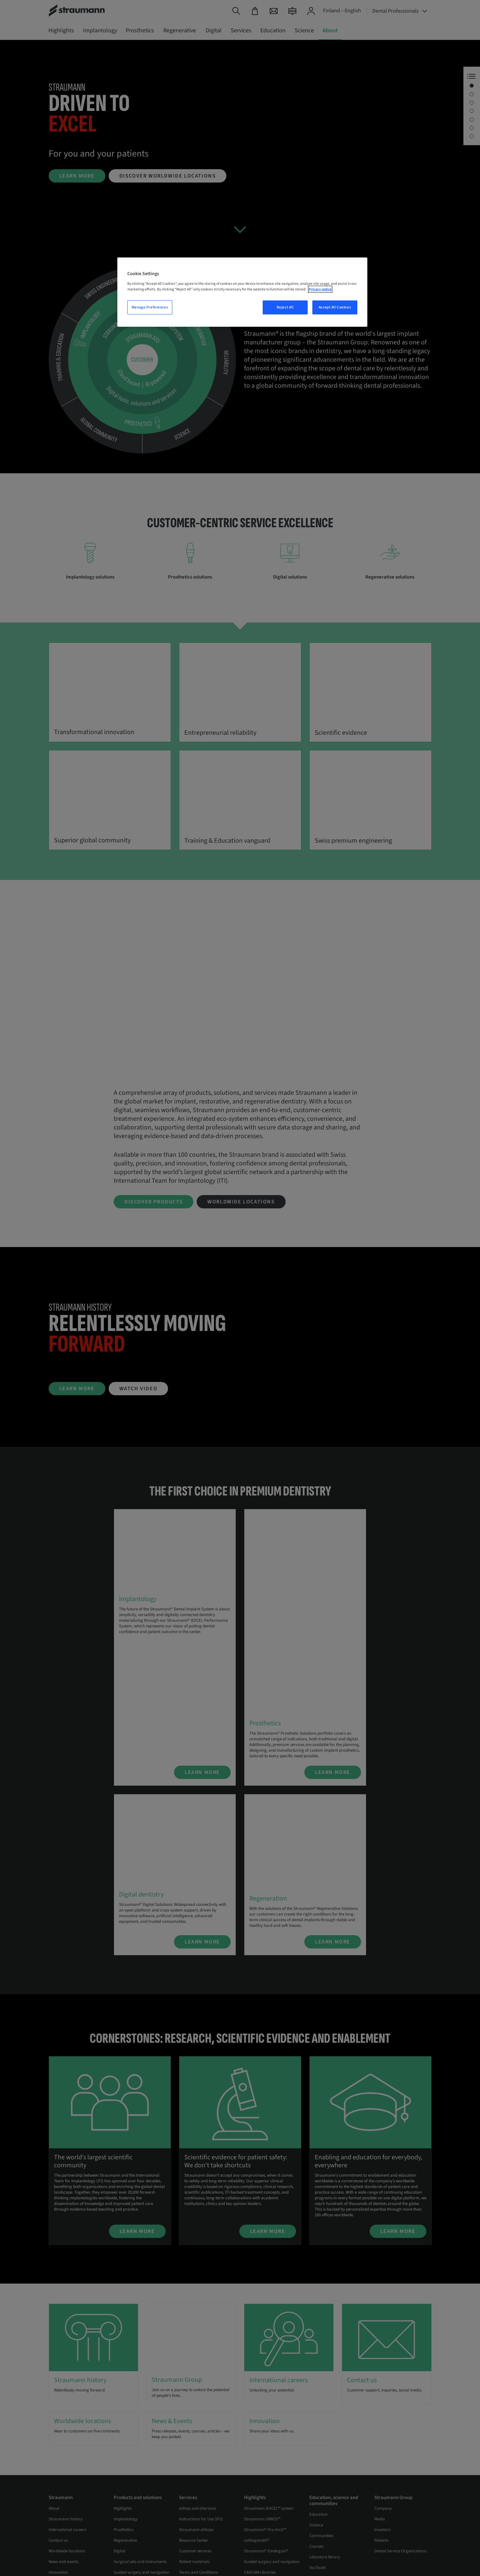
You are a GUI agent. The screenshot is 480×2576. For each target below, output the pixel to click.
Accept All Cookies (335, 307)
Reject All (285, 307)
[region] (242, 292)
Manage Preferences (150, 307)
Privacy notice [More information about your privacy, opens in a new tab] (320, 289)
